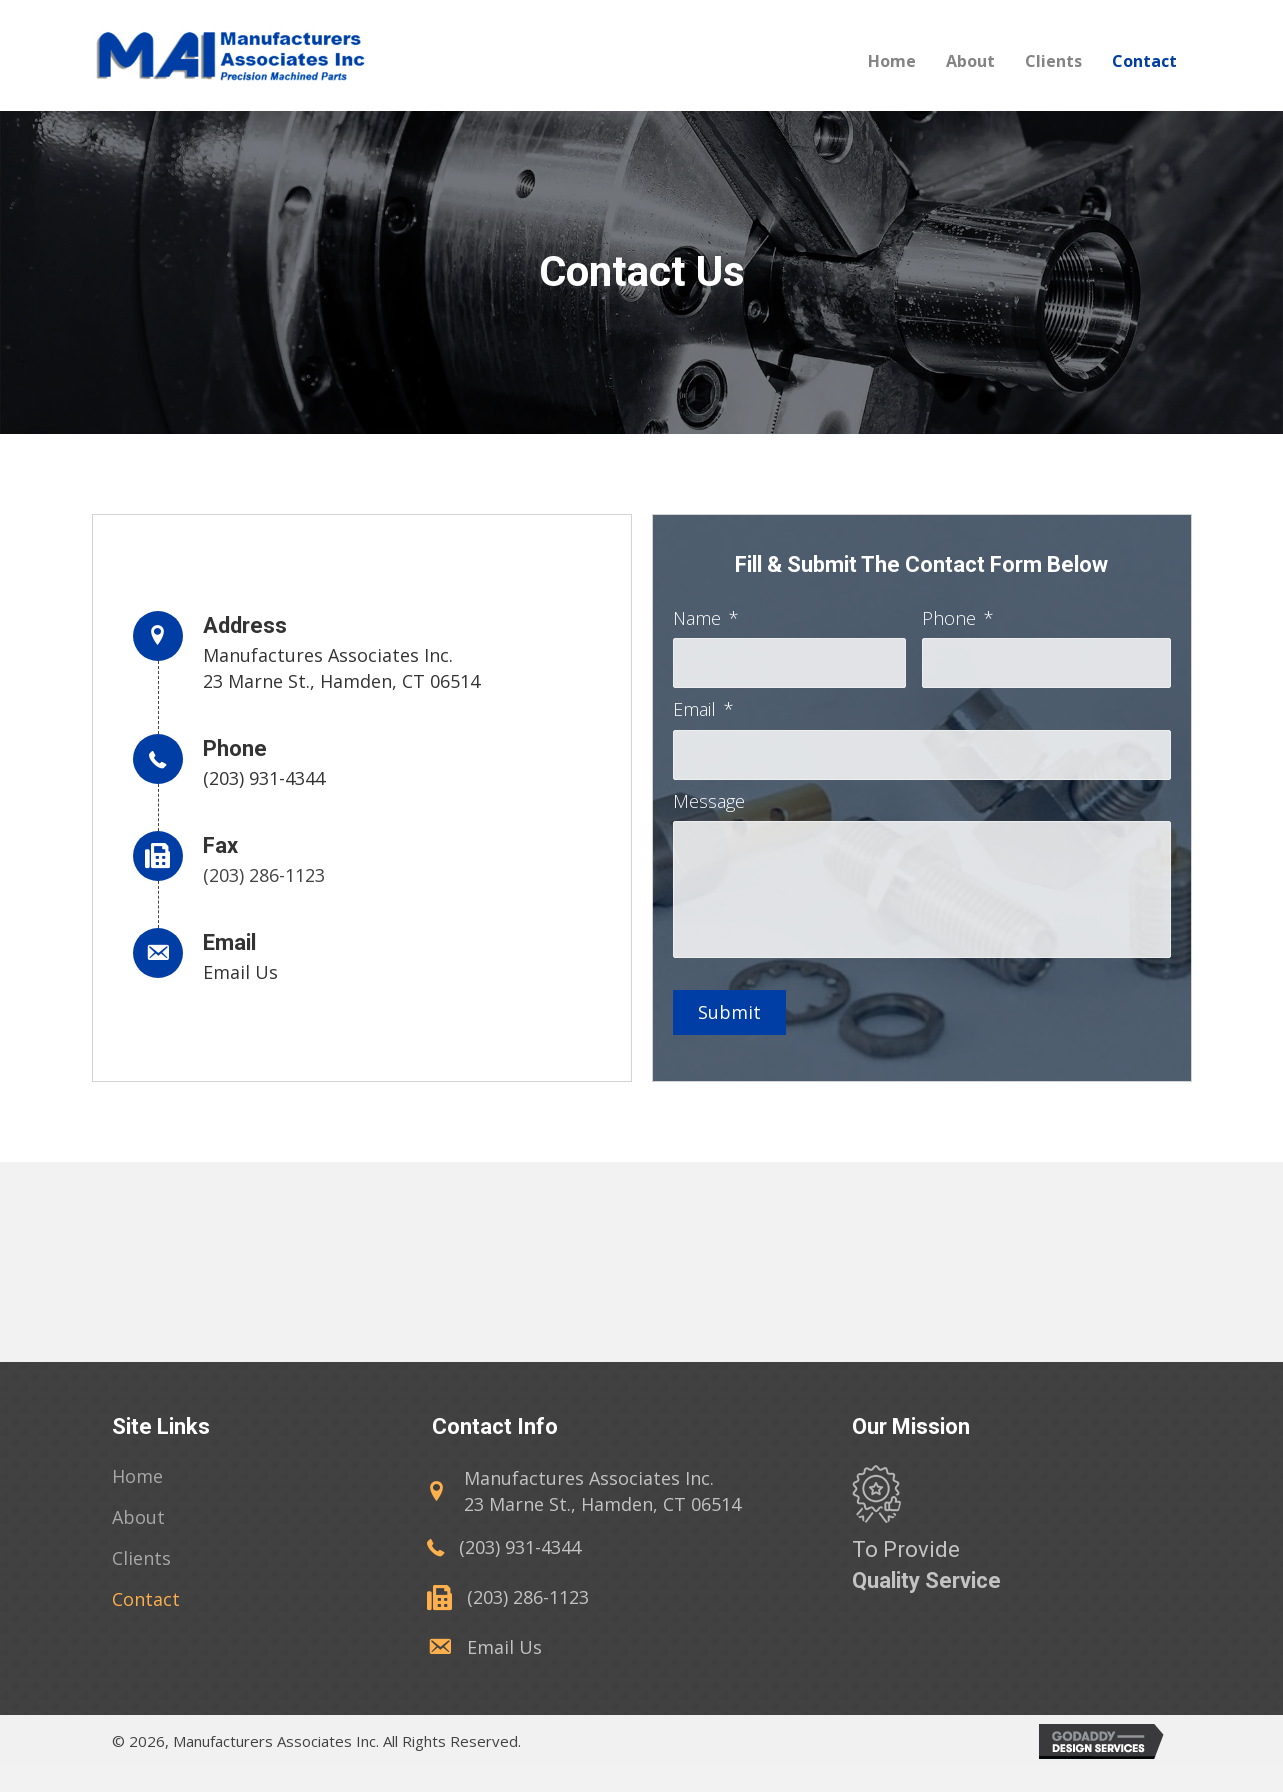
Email (703, 711)
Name (706, 618)
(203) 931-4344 (264, 791)
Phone (958, 618)
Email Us (240, 985)
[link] (137, 1503)
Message (709, 804)
